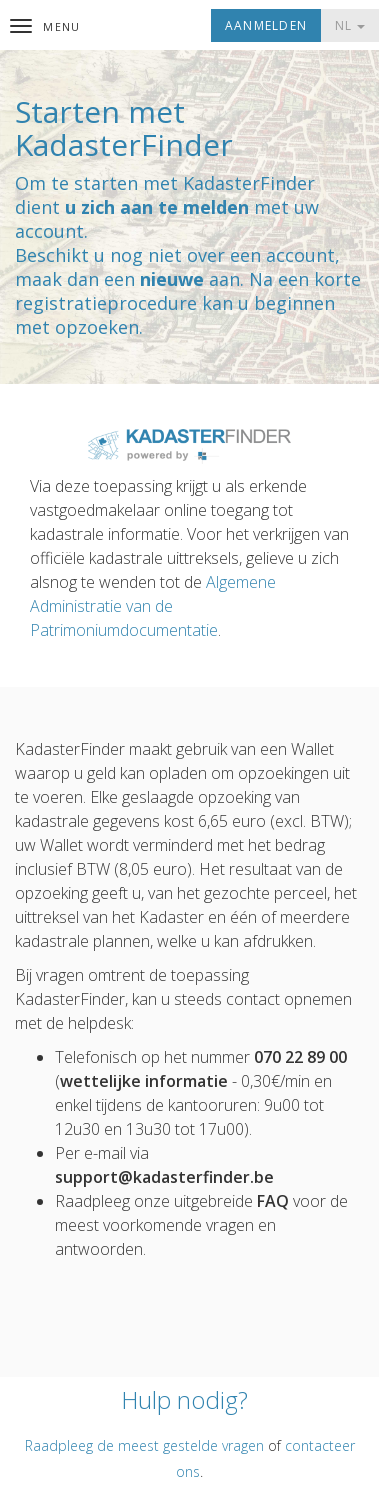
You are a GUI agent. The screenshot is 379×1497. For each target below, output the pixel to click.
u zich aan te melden (157, 207)
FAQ (273, 1201)
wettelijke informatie (144, 1081)
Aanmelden (266, 25)
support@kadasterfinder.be (164, 1177)
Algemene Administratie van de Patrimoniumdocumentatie (153, 606)
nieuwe (172, 279)
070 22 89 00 (300, 1057)
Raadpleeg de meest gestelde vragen (144, 1445)
